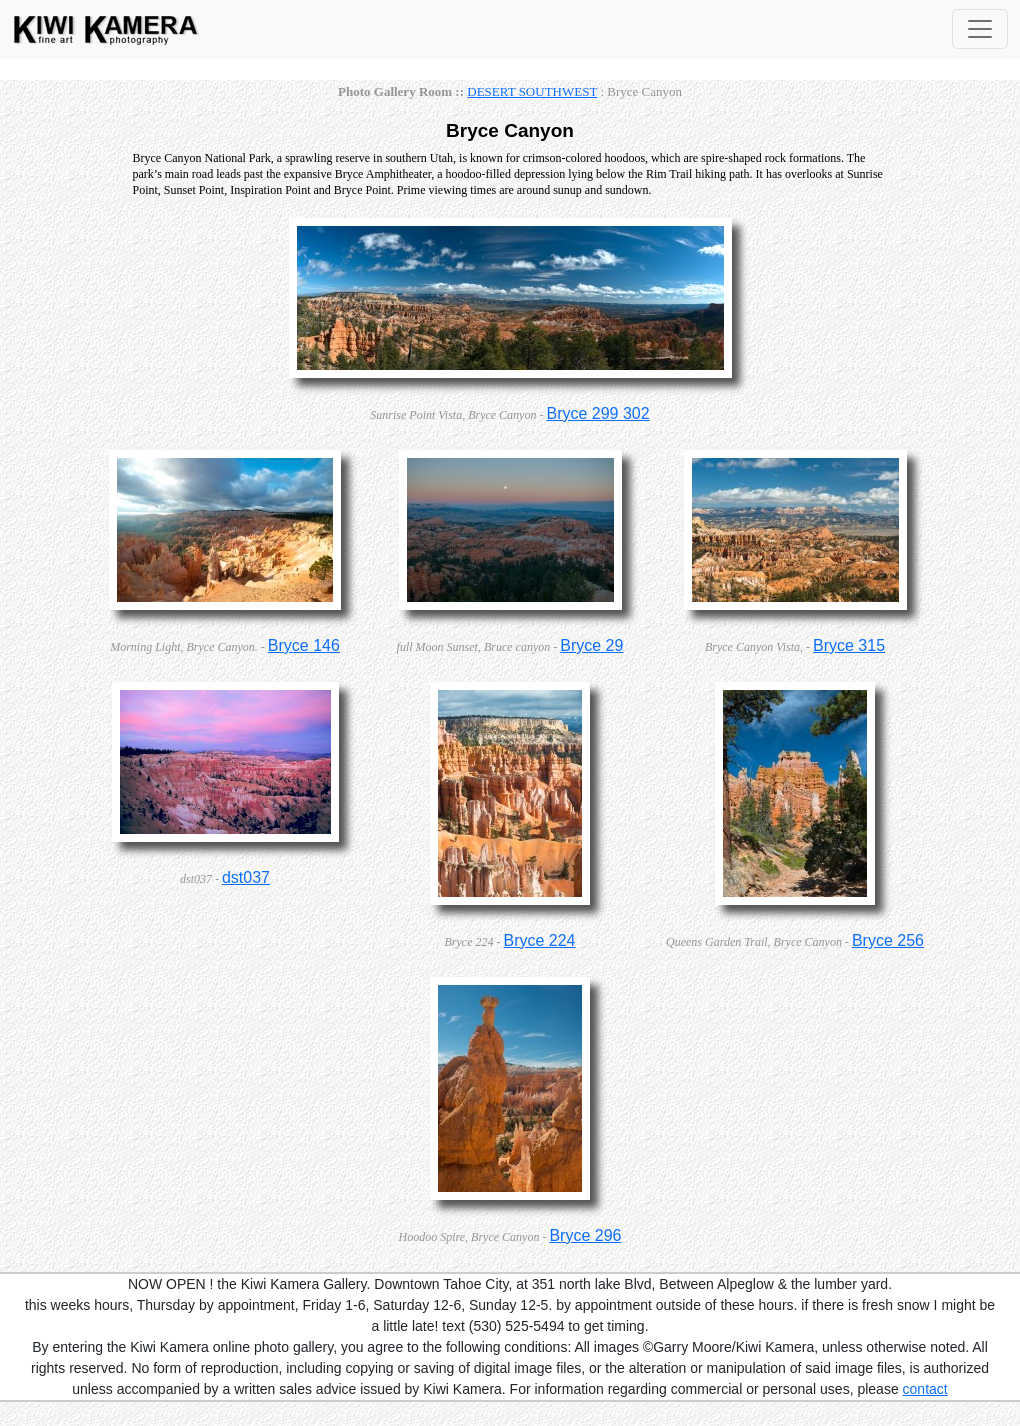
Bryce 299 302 (597, 413)
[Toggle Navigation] (980, 29)
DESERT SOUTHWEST (532, 91)
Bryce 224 (539, 940)
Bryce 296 (585, 1235)
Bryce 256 (888, 940)
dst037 (246, 877)
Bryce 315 (849, 645)
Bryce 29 (591, 645)
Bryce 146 (304, 645)
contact (925, 1389)
